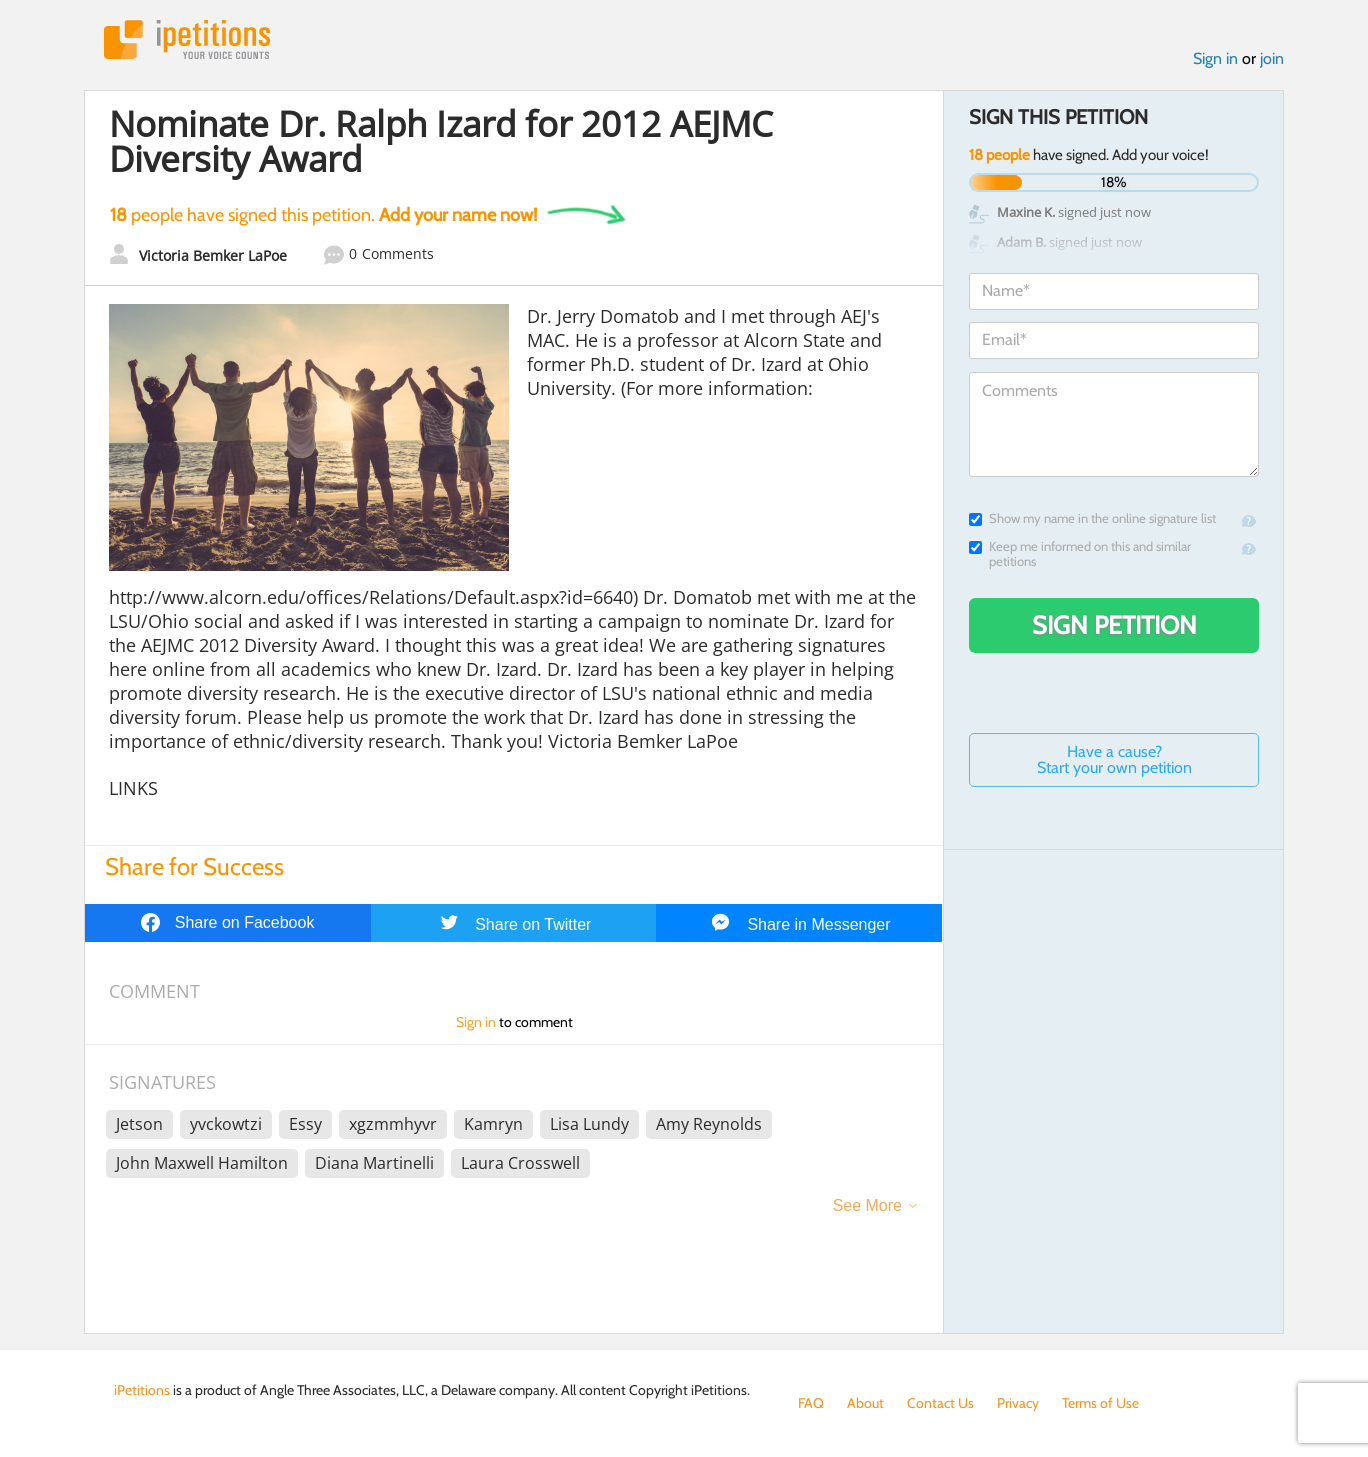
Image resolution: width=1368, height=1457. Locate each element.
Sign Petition (1114, 625)
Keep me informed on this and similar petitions (1080, 554)
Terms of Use (1100, 1403)
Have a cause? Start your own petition (1114, 759)
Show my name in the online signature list (1092, 518)
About (865, 1403)
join (1272, 58)
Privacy (1018, 1403)
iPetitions (187, 39)
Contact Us (940, 1403)
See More (867, 1205)
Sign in (1215, 58)
